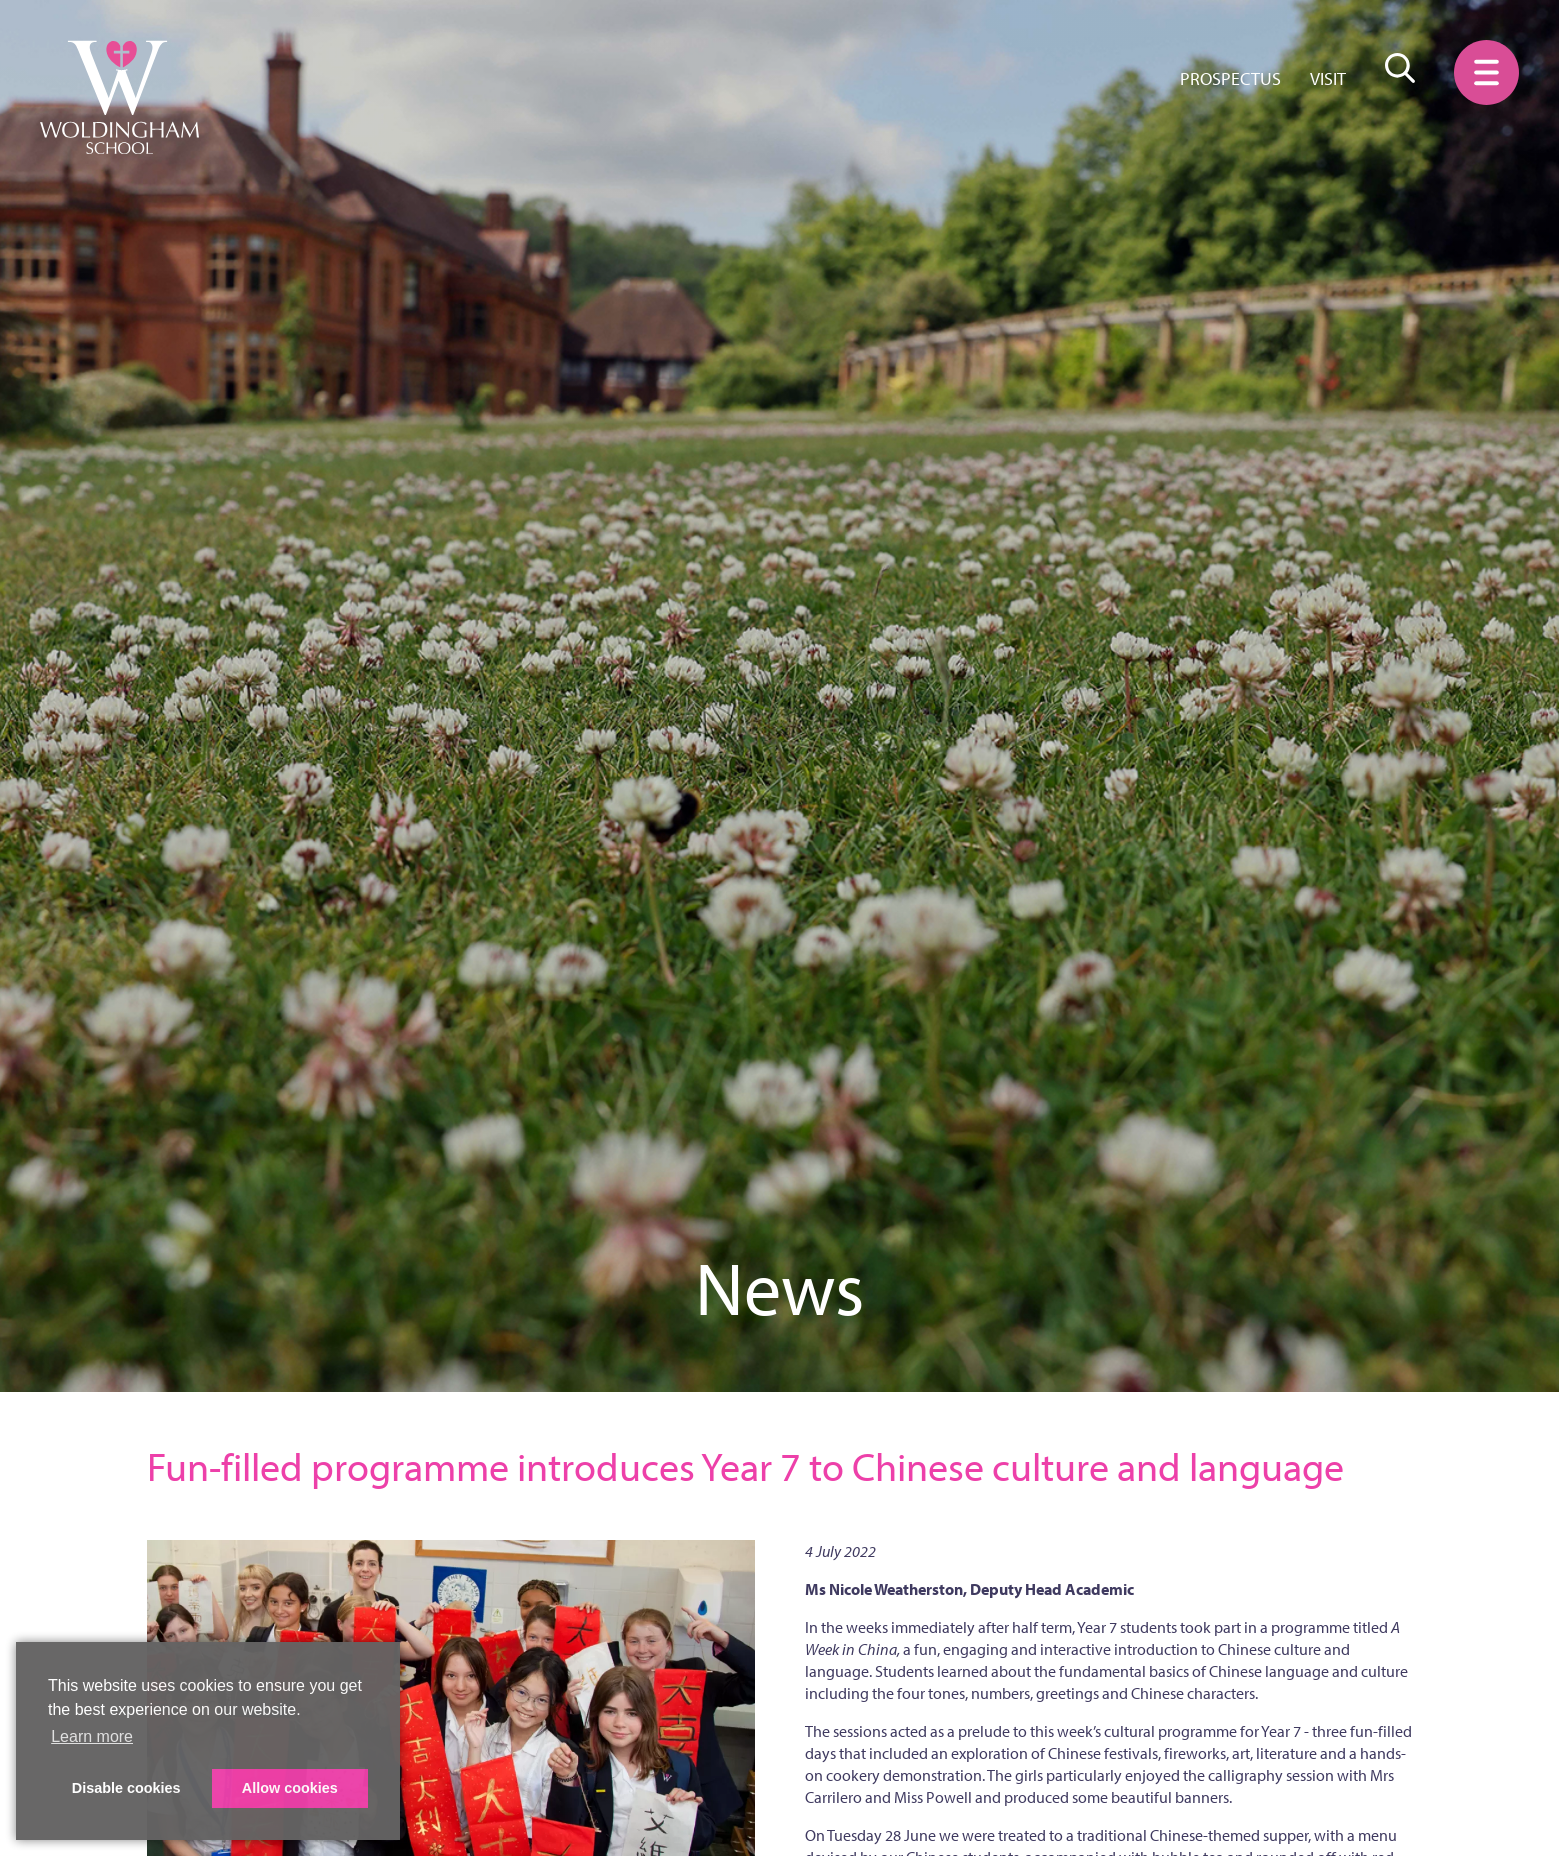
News (779, 1287)
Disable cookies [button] (126, 1788)
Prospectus (1230, 78)
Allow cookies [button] (290, 1788)
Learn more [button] (92, 1736)
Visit (1328, 78)
